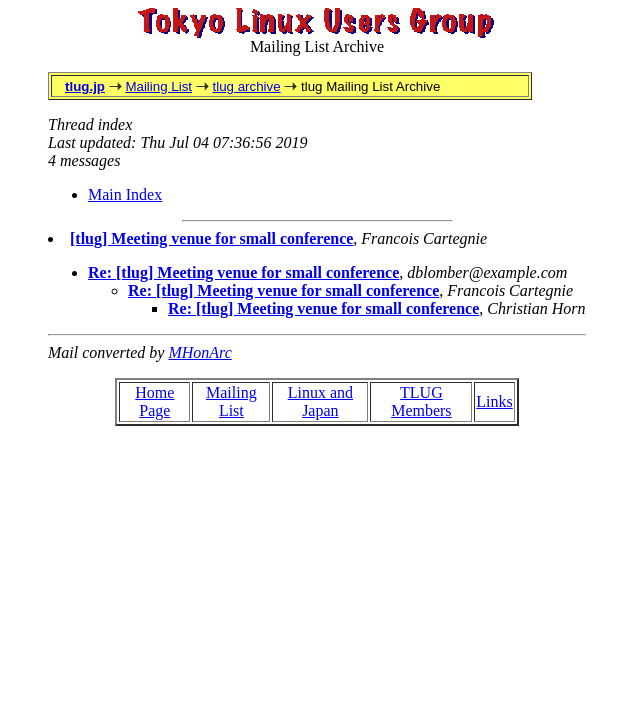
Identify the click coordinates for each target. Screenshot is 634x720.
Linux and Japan (320, 401)
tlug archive (246, 86)
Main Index (125, 194)
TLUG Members (421, 401)
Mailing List (158, 86)
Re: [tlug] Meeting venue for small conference (243, 272)
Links (494, 401)
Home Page (154, 401)
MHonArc (199, 352)
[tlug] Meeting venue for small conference (211, 238)
